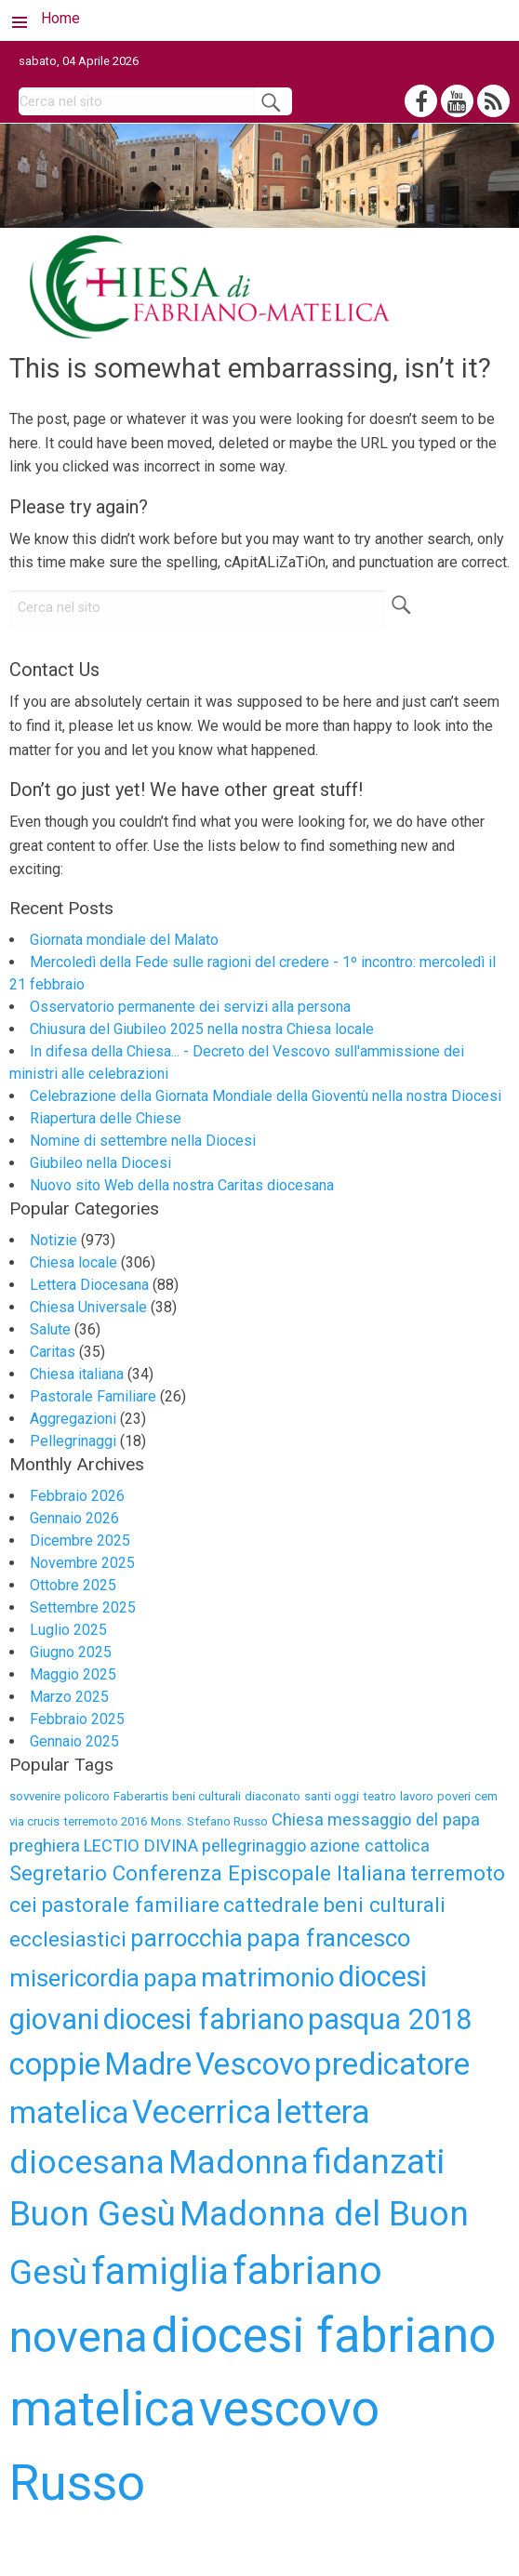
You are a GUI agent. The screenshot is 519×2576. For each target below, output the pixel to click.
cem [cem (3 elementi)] (486, 1796)
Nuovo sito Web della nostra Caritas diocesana (182, 1185)
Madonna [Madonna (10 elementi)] (238, 2162)
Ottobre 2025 (73, 1585)
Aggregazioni (73, 1418)
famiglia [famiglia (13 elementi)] (160, 2271)
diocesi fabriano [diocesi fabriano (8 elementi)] (203, 2019)
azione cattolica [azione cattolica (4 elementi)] (370, 1845)
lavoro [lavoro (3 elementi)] (416, 1796)
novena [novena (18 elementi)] (78, 2336)
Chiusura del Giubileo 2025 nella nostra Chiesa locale (202, 1029)
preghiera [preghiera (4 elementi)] (44, 1845)
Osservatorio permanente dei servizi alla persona (190, 1007)
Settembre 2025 (83, 1607)
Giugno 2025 (71, 1652)
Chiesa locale (73, 1262)
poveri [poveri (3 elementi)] (454, 1796)
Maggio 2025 (73, 1674)
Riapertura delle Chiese (105, 1118)
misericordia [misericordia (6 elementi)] (74, 1978)
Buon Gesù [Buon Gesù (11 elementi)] (92, 2214)
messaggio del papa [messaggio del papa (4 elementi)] (403, 1819)
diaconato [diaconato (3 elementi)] (272, 1796)
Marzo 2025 (69, 1697)
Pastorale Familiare (93, 1396)
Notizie (53, 1240)
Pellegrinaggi (73, 1441)
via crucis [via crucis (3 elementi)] (34, 1821)
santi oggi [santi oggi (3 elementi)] (331, 1796)
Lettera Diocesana (89, 1285)
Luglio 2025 (68, 1630)
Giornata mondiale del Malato (124, 940)
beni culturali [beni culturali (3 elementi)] (206, 1796)
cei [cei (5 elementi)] (23, 1904)
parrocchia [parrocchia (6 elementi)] (186, 1938)
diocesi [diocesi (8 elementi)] (383, 1976)
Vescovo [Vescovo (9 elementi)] (253, 2064)
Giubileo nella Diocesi (100, 1163)
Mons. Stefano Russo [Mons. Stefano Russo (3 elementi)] (209, 1821)
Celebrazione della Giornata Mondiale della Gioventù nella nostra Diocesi (265, 1096)
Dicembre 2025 (80, 1540)
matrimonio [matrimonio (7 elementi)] (268, 1977)
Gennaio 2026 (74, 1518)
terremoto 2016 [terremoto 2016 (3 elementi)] (105, 1821)
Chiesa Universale (88, 1307)
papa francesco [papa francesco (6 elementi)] (328, 1938)
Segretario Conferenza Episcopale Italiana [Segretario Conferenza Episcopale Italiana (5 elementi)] (207, 1873)
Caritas (52, 1352)
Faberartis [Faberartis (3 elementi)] (140, 1796)
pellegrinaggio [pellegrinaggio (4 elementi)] (254, 1845)
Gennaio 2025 (74, 1741)
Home (60, 18)
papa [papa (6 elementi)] (170, 1978)
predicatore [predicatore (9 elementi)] (392, 2064)
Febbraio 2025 (77, 1719)
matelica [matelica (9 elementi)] (68, 2112)
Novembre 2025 (82, 1563)
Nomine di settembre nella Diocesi (143, 1140)
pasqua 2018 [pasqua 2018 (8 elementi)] (390, 2019)
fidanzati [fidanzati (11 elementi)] (379, 2162)
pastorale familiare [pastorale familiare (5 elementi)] (130, 1904)
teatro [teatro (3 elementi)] (379, 1796)
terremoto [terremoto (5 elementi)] (457, 1873)
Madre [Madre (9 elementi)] (148, 2064)
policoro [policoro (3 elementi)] (87, 1796)
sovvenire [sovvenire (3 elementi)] (34, 1796)
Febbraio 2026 (77, 1496)
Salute (50, 1329)
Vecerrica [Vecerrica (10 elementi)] (202, 2111)
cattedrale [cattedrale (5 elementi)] (271, 1904)
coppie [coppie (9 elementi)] (54, 2064)
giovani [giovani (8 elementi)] (54, 2019)
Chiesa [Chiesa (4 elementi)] (298, 1819)
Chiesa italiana (77, 1374)
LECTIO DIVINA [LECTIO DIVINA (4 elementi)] (141, 1845)
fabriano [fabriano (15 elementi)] (307, 2270)
